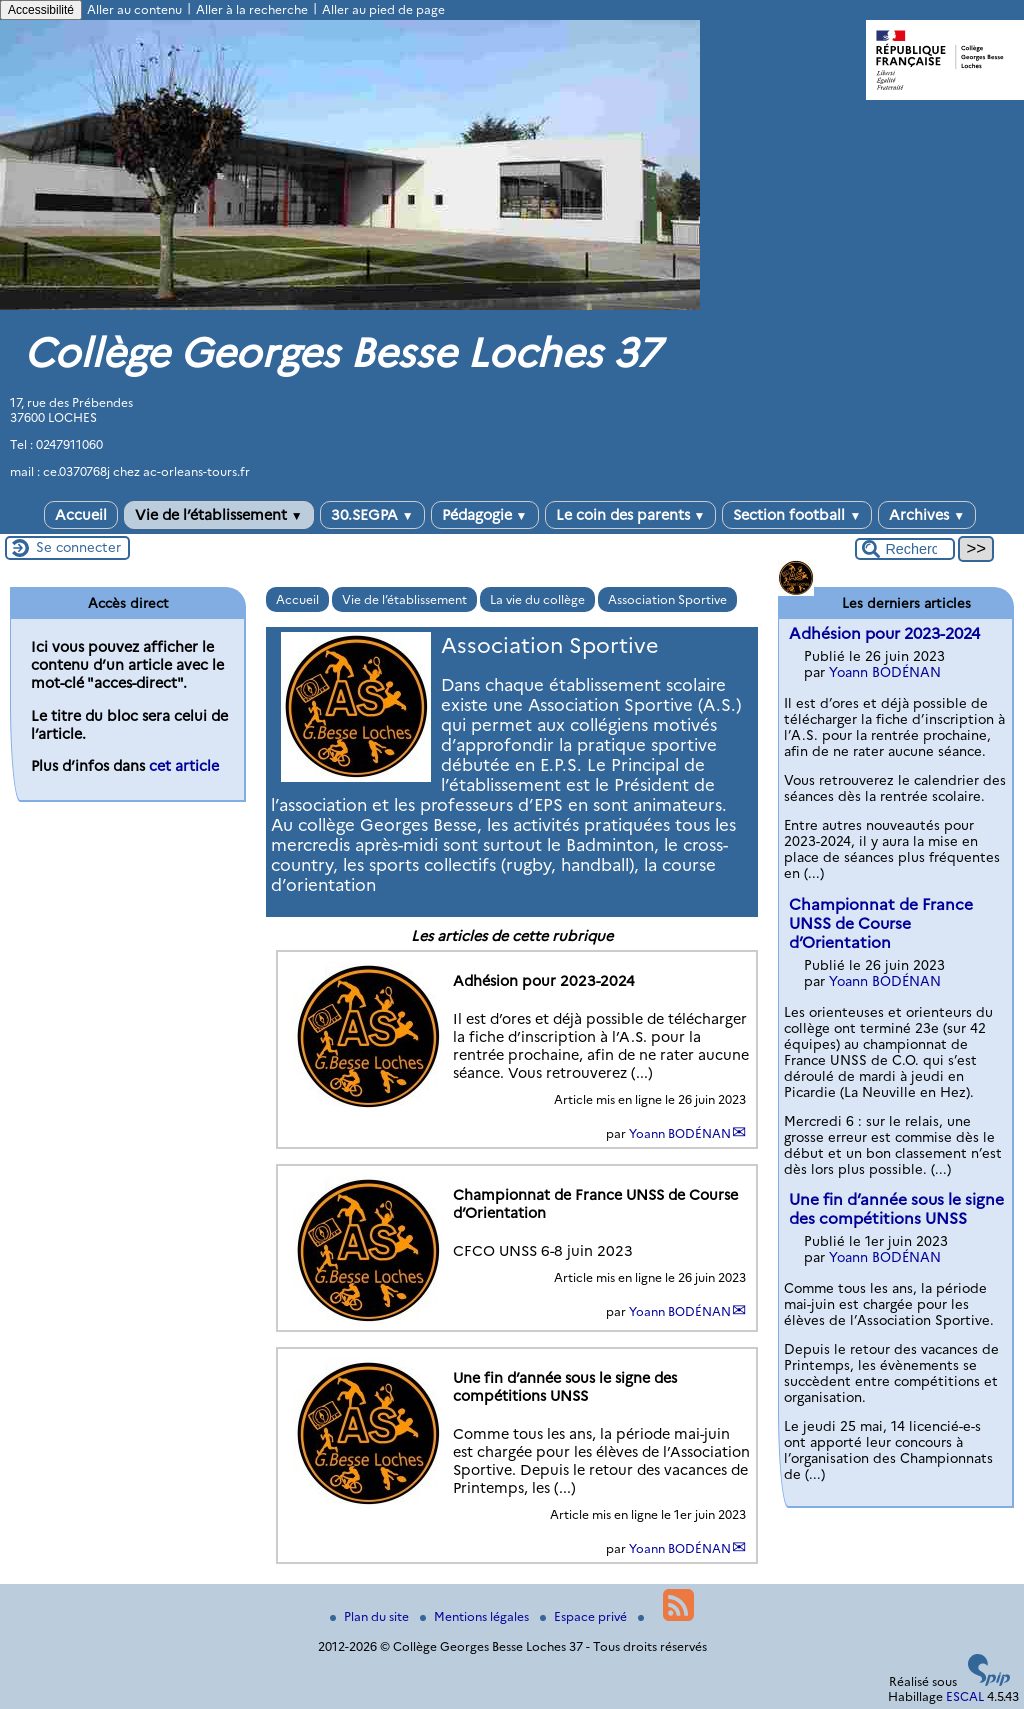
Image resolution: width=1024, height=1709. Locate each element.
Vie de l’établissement (219, 515)
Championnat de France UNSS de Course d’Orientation (881, 923)
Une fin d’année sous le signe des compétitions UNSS (896, 1209)
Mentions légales (476, 1616)
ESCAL (965, 1696)
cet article (184, 766)
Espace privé (585, 1616)
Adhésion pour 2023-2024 (884, 633)
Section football (797, 515)
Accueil (81, 515)
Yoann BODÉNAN (680, 1133)
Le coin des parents (631, 515)
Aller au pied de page (383, 9)
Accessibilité (41, 10)
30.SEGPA (372, 515)
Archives (927, 515)
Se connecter (78, 547)
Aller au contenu (134, 9)
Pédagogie (485, 515)
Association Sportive (667, 599)
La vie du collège (537, 599)
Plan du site (371, 1616)
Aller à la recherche (252, 9)
